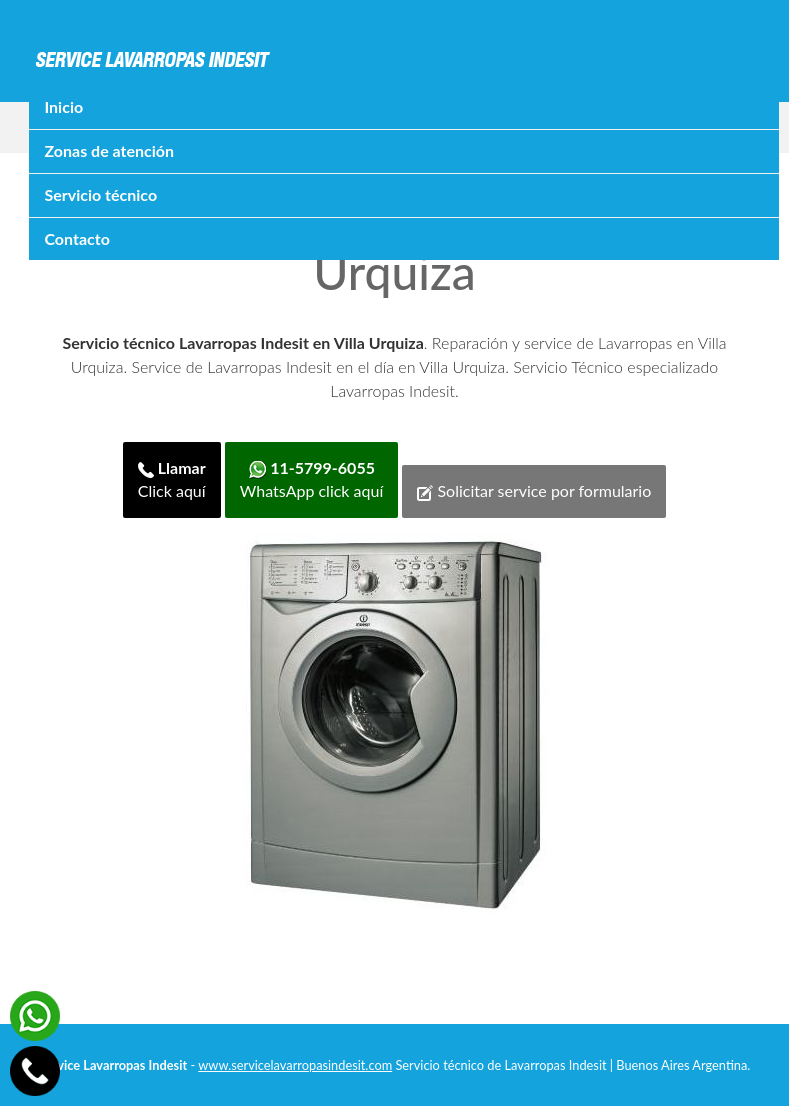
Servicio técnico (100, 194)
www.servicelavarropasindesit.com (295, 1065)
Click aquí (172, 479)
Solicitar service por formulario (534, 491)
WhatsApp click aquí (311, 479)
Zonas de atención (109, 150)
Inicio (63, 106)
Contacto (76, 238)
